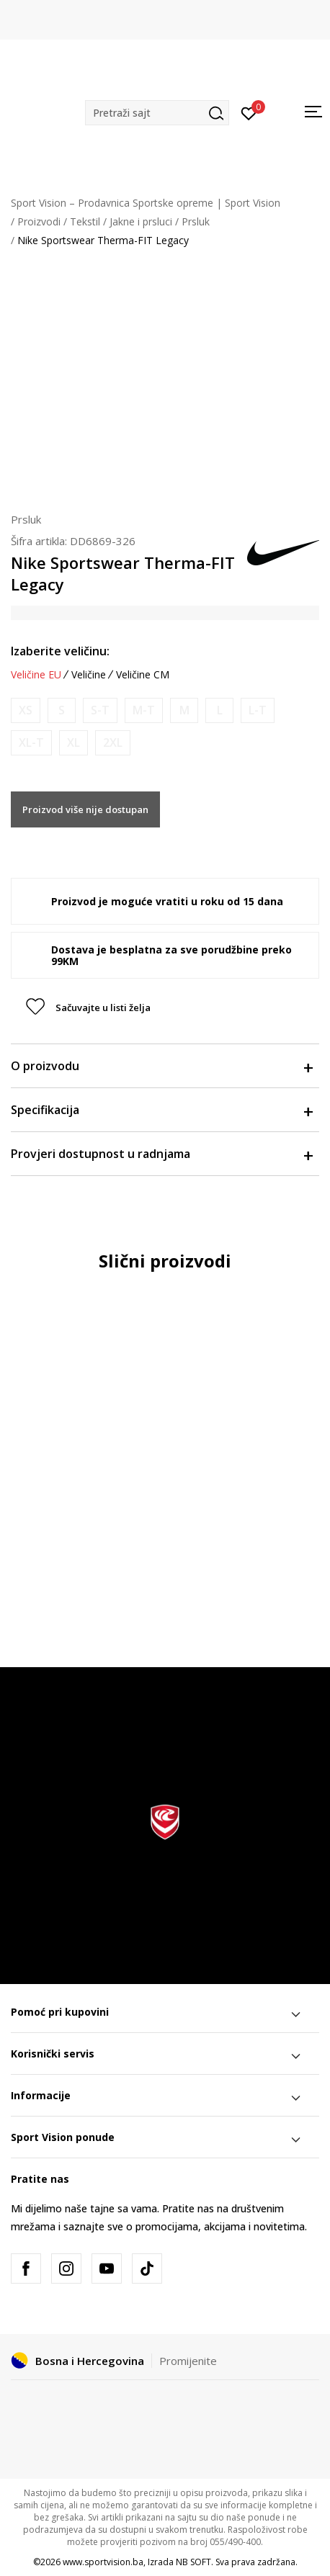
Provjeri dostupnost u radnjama (161, 1154)
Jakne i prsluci (141, 221)
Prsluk (196, 221)
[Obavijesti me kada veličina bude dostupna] (25, 710)
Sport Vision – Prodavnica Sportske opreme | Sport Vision (145, 203)
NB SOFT (193, 2562)
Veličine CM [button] (142, 675)
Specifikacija (161, 1110)
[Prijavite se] (249, 112)
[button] (157, 112)
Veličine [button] (88, 675)
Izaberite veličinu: (60, 651)
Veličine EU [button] (36, 675)
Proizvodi (39, 221)
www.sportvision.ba (103, 2562)
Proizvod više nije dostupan (85, 809)
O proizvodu (161, 1066)
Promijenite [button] (188, 2360)
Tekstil (85, 221)
